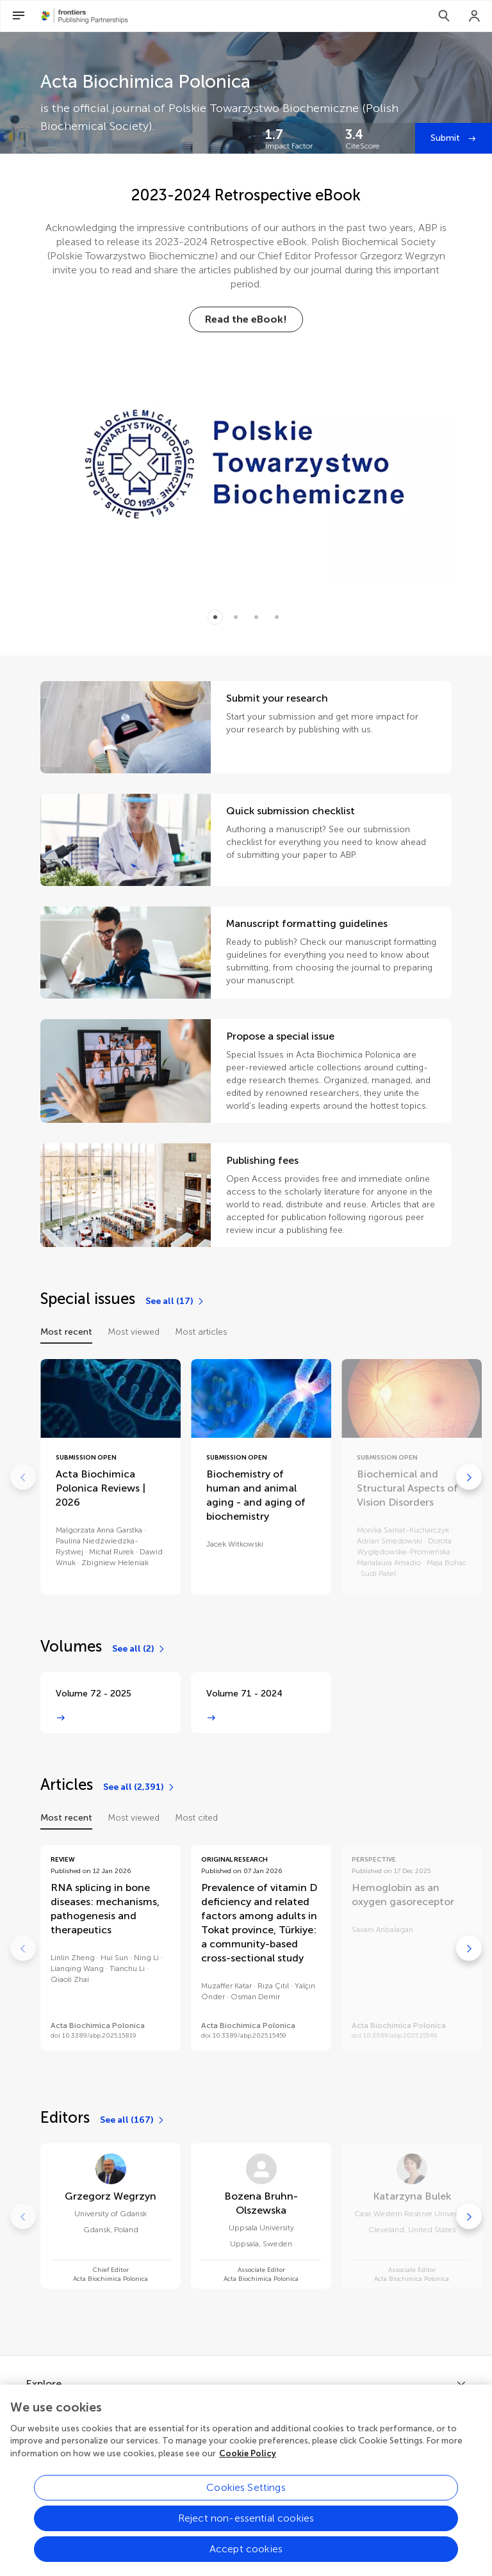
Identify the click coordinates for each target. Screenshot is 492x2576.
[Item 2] (256, 617)
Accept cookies (246, 2559)
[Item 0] (215, 617)
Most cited (196, 1817)
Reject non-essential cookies (246, 2528)
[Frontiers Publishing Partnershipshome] (85, 16)
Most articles (201, 1331)
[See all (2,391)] (139, 1787)
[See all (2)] (139, 1649)
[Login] (474, 16)
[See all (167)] (132, 2120)
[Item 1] (235, 617)
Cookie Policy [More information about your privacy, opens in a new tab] (247, 2463)
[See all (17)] (175, 1301)
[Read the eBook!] (246, 319)
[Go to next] (469, 1477)
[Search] (444, 16)
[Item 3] (276, 617)
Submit (446, 138)
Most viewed (134, 1331)
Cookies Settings (246, 2497)
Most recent (66, 1331)
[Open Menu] (18, 16)
